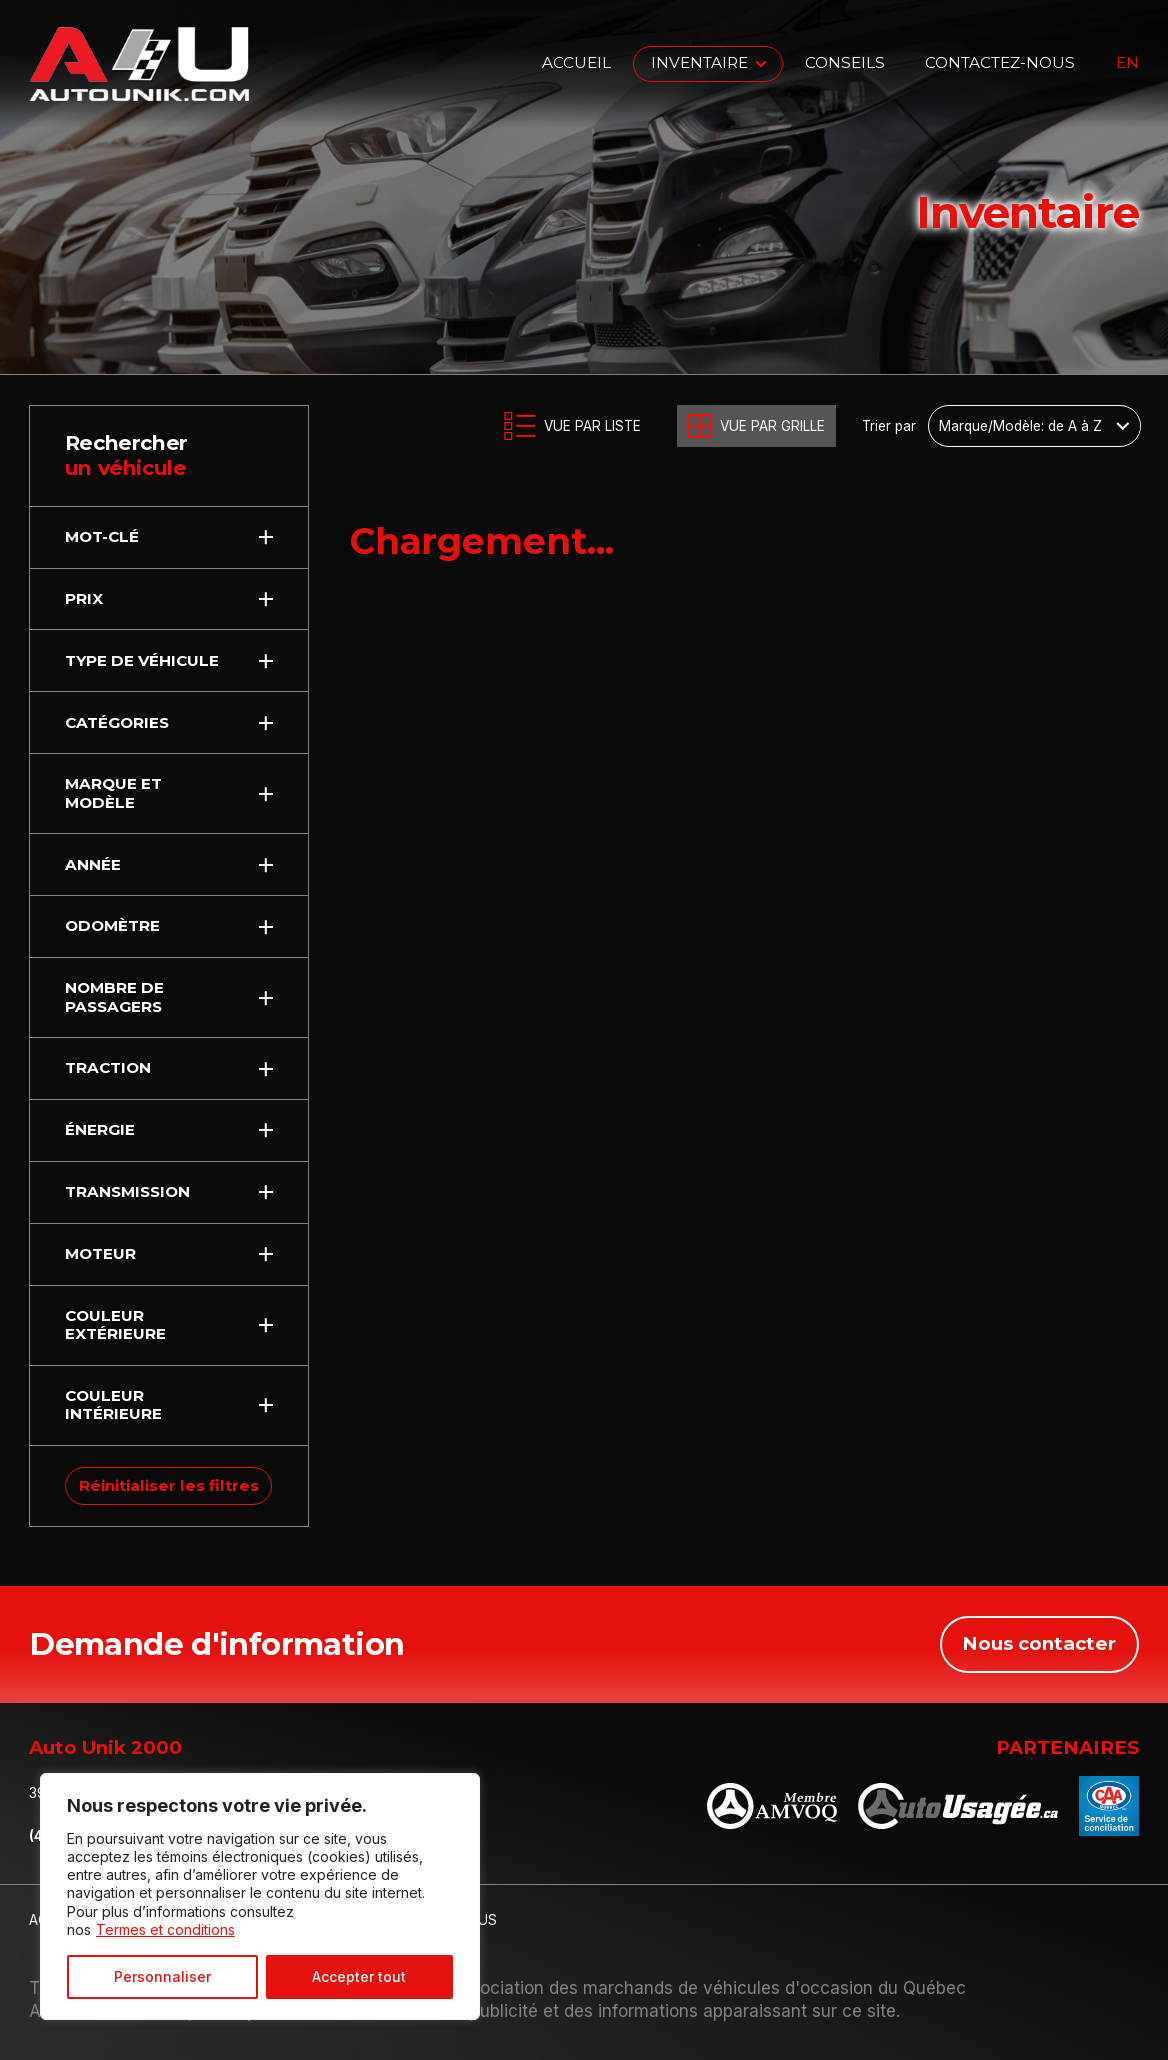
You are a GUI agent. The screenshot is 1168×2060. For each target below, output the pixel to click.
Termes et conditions (165, 1929)
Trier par (889, 426)
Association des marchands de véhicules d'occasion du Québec (708, 1988)
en (1127, 63)
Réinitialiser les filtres (169, 1485)
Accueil (576, 62)
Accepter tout (359, 1976)
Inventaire (699, 62)
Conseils (845, 62)
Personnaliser (162, 1976)
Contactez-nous (1000, 62)
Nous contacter (1039, 1643)
